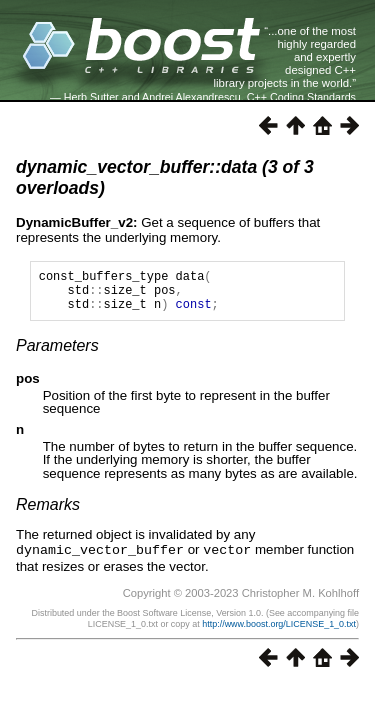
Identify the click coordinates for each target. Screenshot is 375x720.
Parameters (57, 354)
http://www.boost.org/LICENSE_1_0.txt (279, 632)
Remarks (48, 513)
